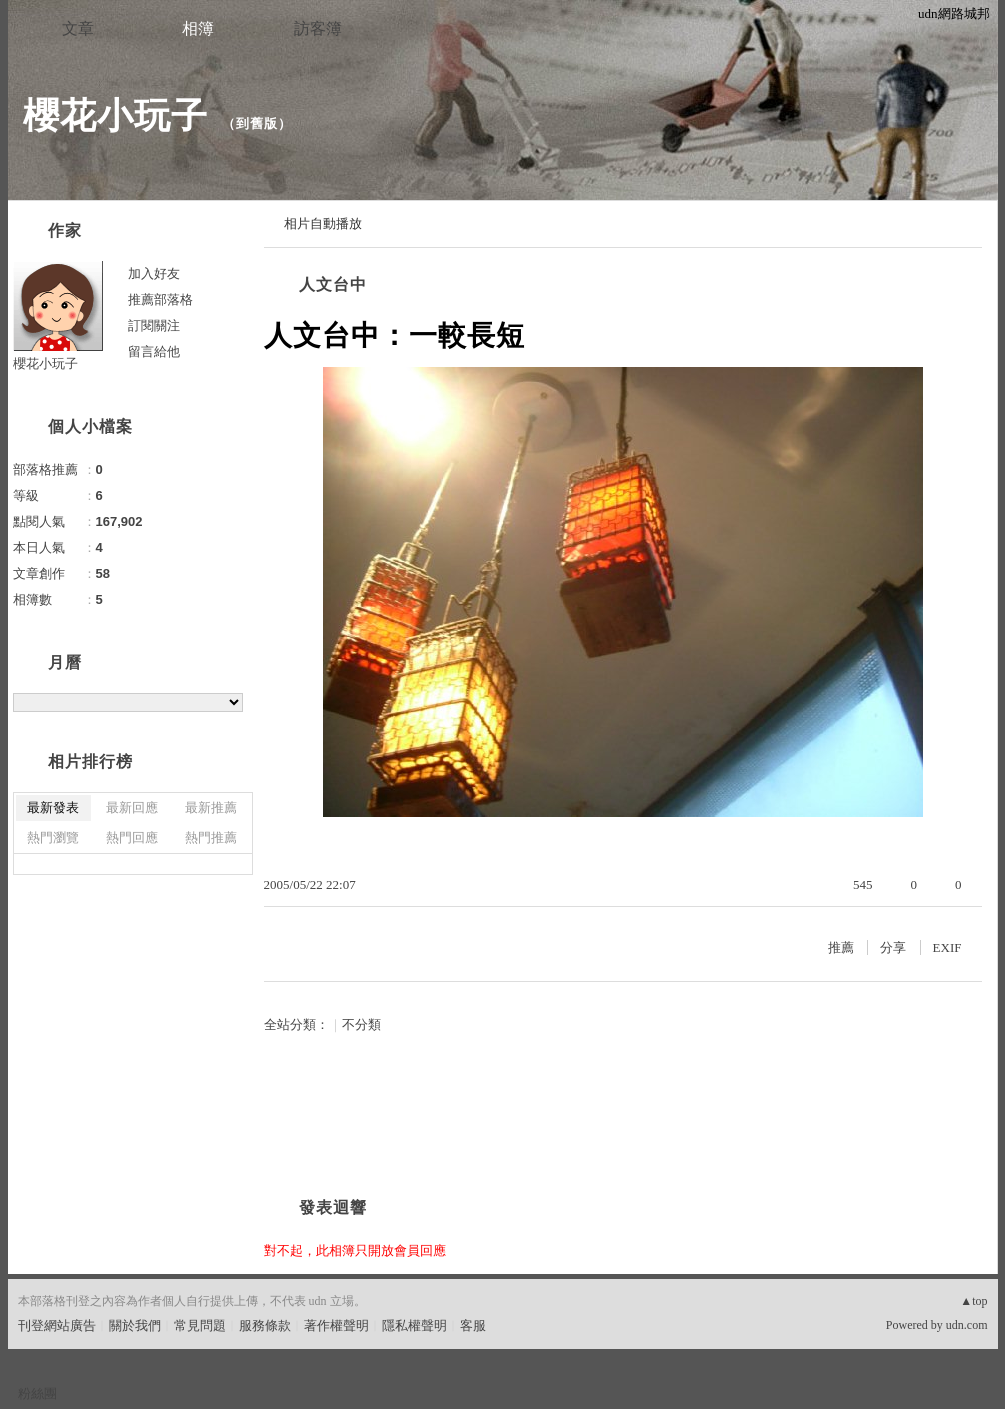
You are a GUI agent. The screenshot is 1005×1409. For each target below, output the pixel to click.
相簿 (198, 28)
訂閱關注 (154, 325)
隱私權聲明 (414, 1325)
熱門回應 (132, 837)
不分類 (361, 1024)
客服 (473, 1325)
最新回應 (132, 807)
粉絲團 (37, 1393)
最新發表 (53, 807)
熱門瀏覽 (53, 837)
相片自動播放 (323, 223)
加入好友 (154, 273)
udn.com (967, 1325)
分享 (893, 947)
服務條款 (265, 1325)
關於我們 (135, 1325)
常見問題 (200, 1325)
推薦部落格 (160, 299)
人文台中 (333, 284)
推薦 (841, 947)
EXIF (947, 947)
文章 (78, 28)
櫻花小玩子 (115, 115)
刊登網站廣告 (57, 1325)
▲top (973, 1301)
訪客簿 (318, 28)
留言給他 (154, 351)
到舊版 (257, 123)
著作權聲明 (336, 1325)
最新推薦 (211, 807)
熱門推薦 (211, 837)
